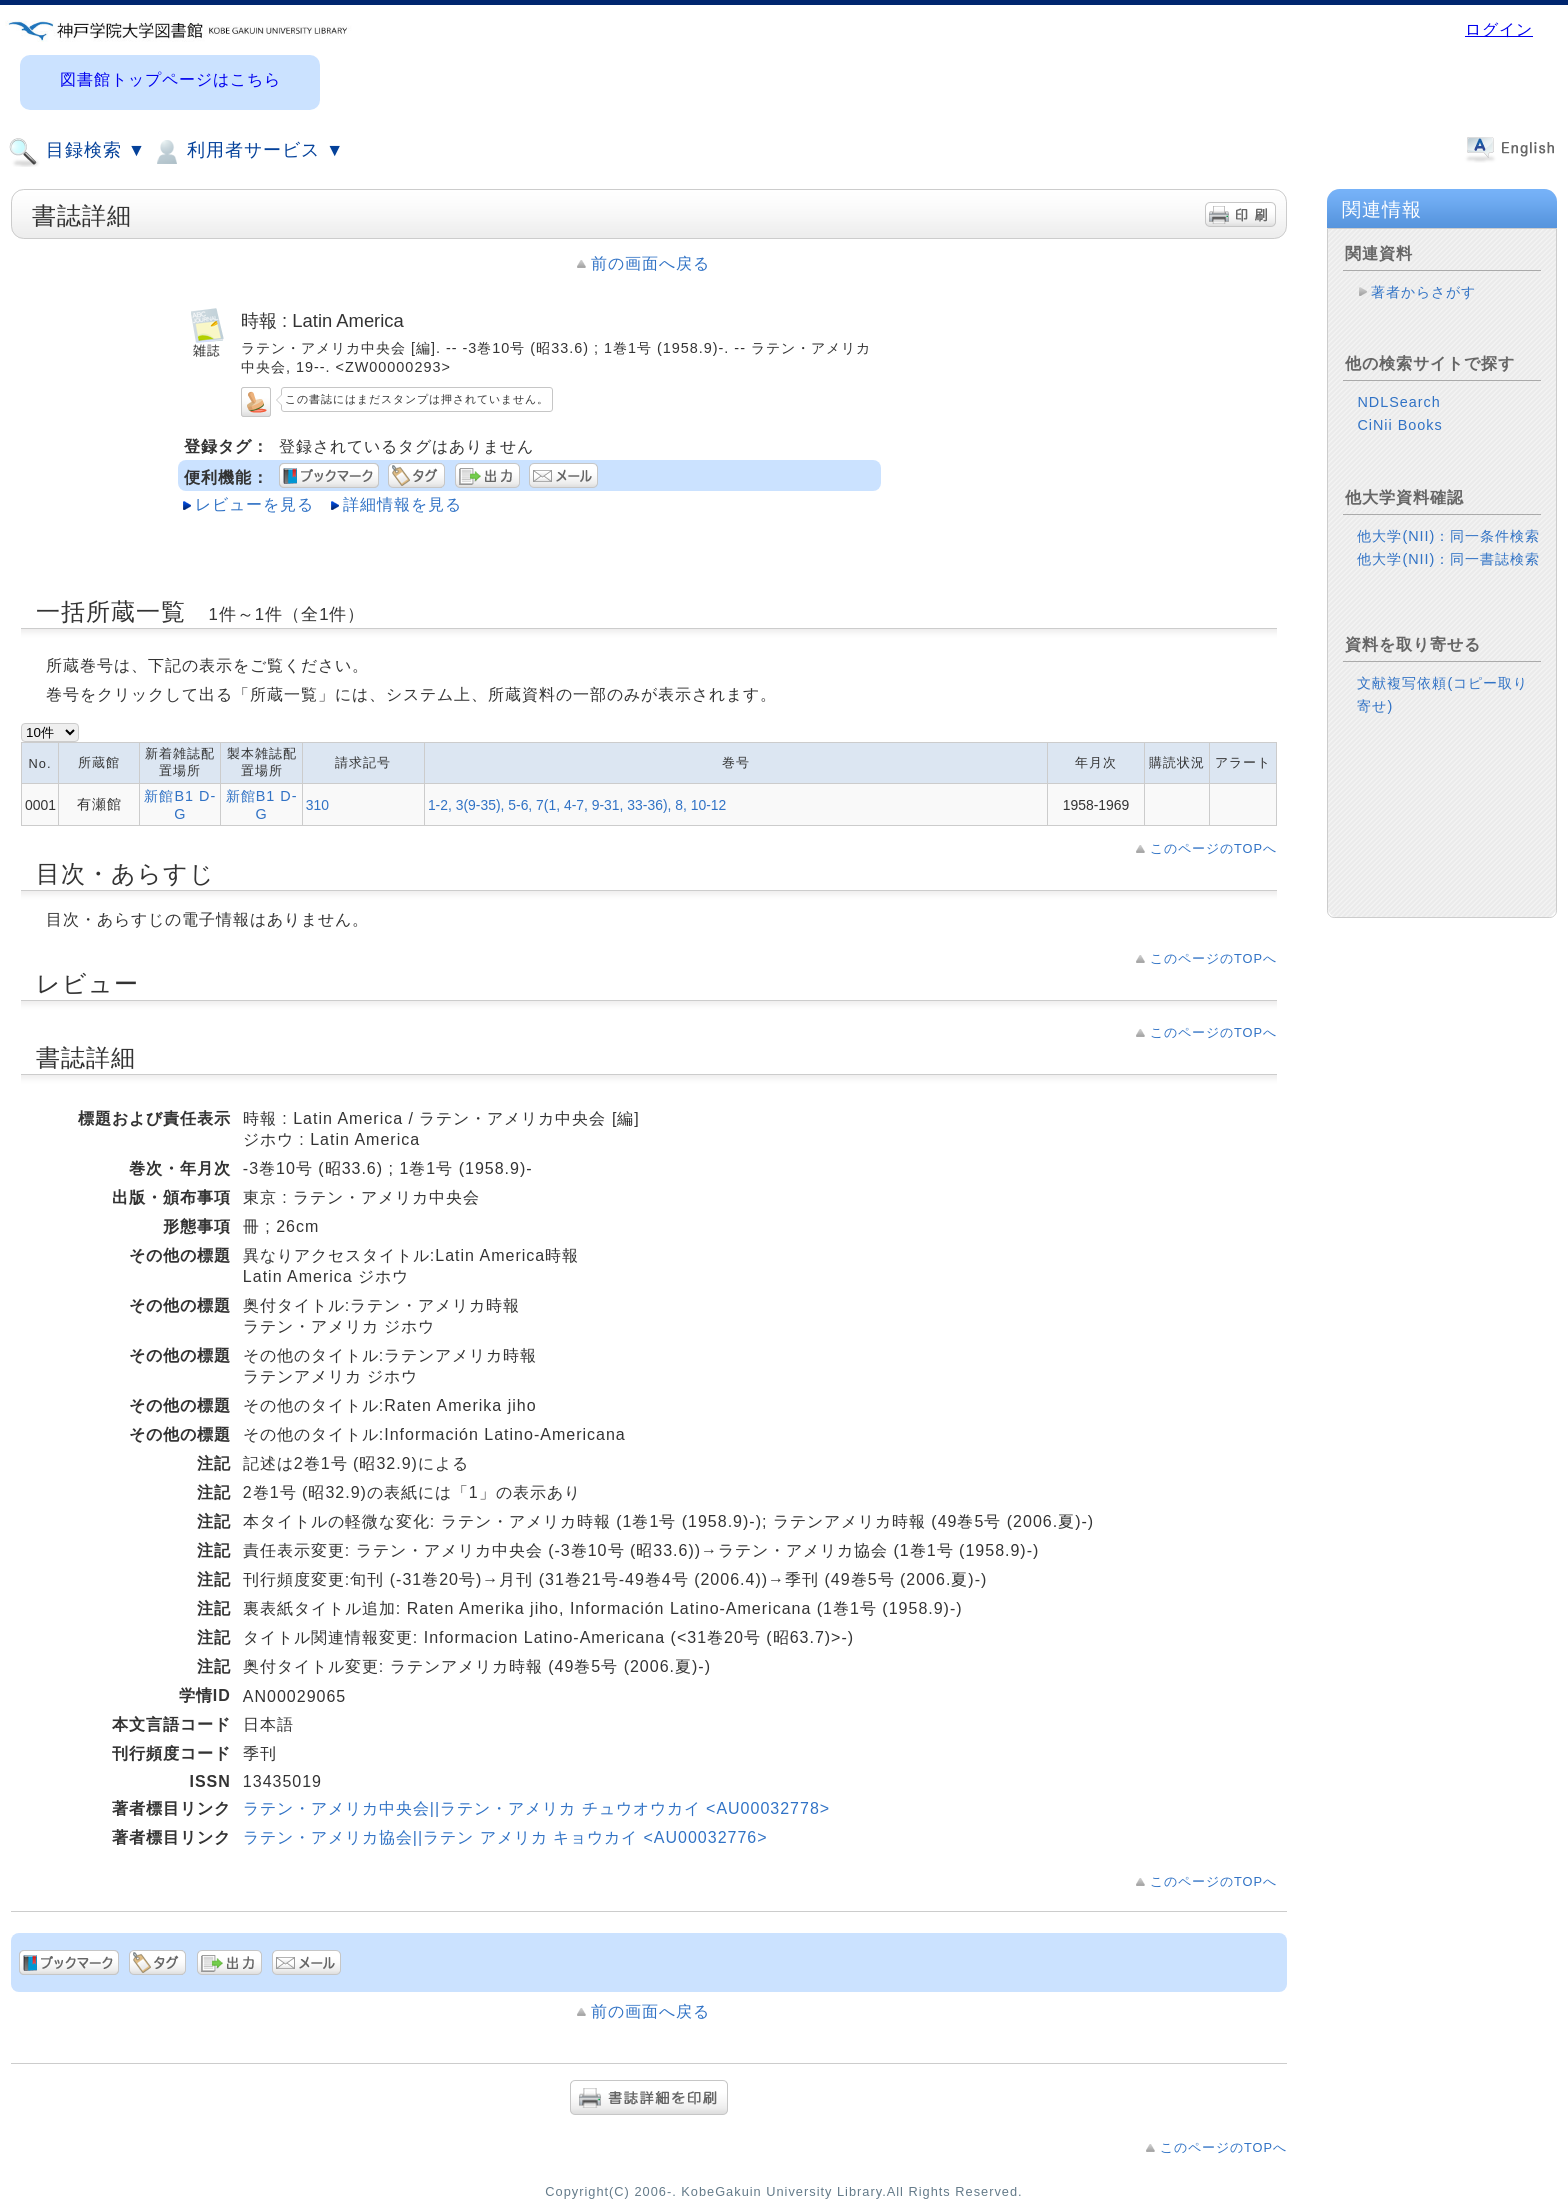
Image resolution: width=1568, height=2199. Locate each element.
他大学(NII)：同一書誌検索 (1448, 559)
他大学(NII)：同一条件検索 (1448, 536)
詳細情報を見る (402, 504)
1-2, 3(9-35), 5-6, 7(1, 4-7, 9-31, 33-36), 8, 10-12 (577, 805)
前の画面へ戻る (650, 263)
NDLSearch (1398, 402)
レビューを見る (254, 504)
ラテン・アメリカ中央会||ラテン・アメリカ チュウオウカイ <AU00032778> (536, 1808)
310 (317, 805)
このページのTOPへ (1213, 848)
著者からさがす (1423, 292)
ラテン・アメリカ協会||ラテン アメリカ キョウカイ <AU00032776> (505, 1837)
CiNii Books (1399, 425)
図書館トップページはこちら (170, 79)
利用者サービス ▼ (247, 152)
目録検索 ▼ (77, 152)
